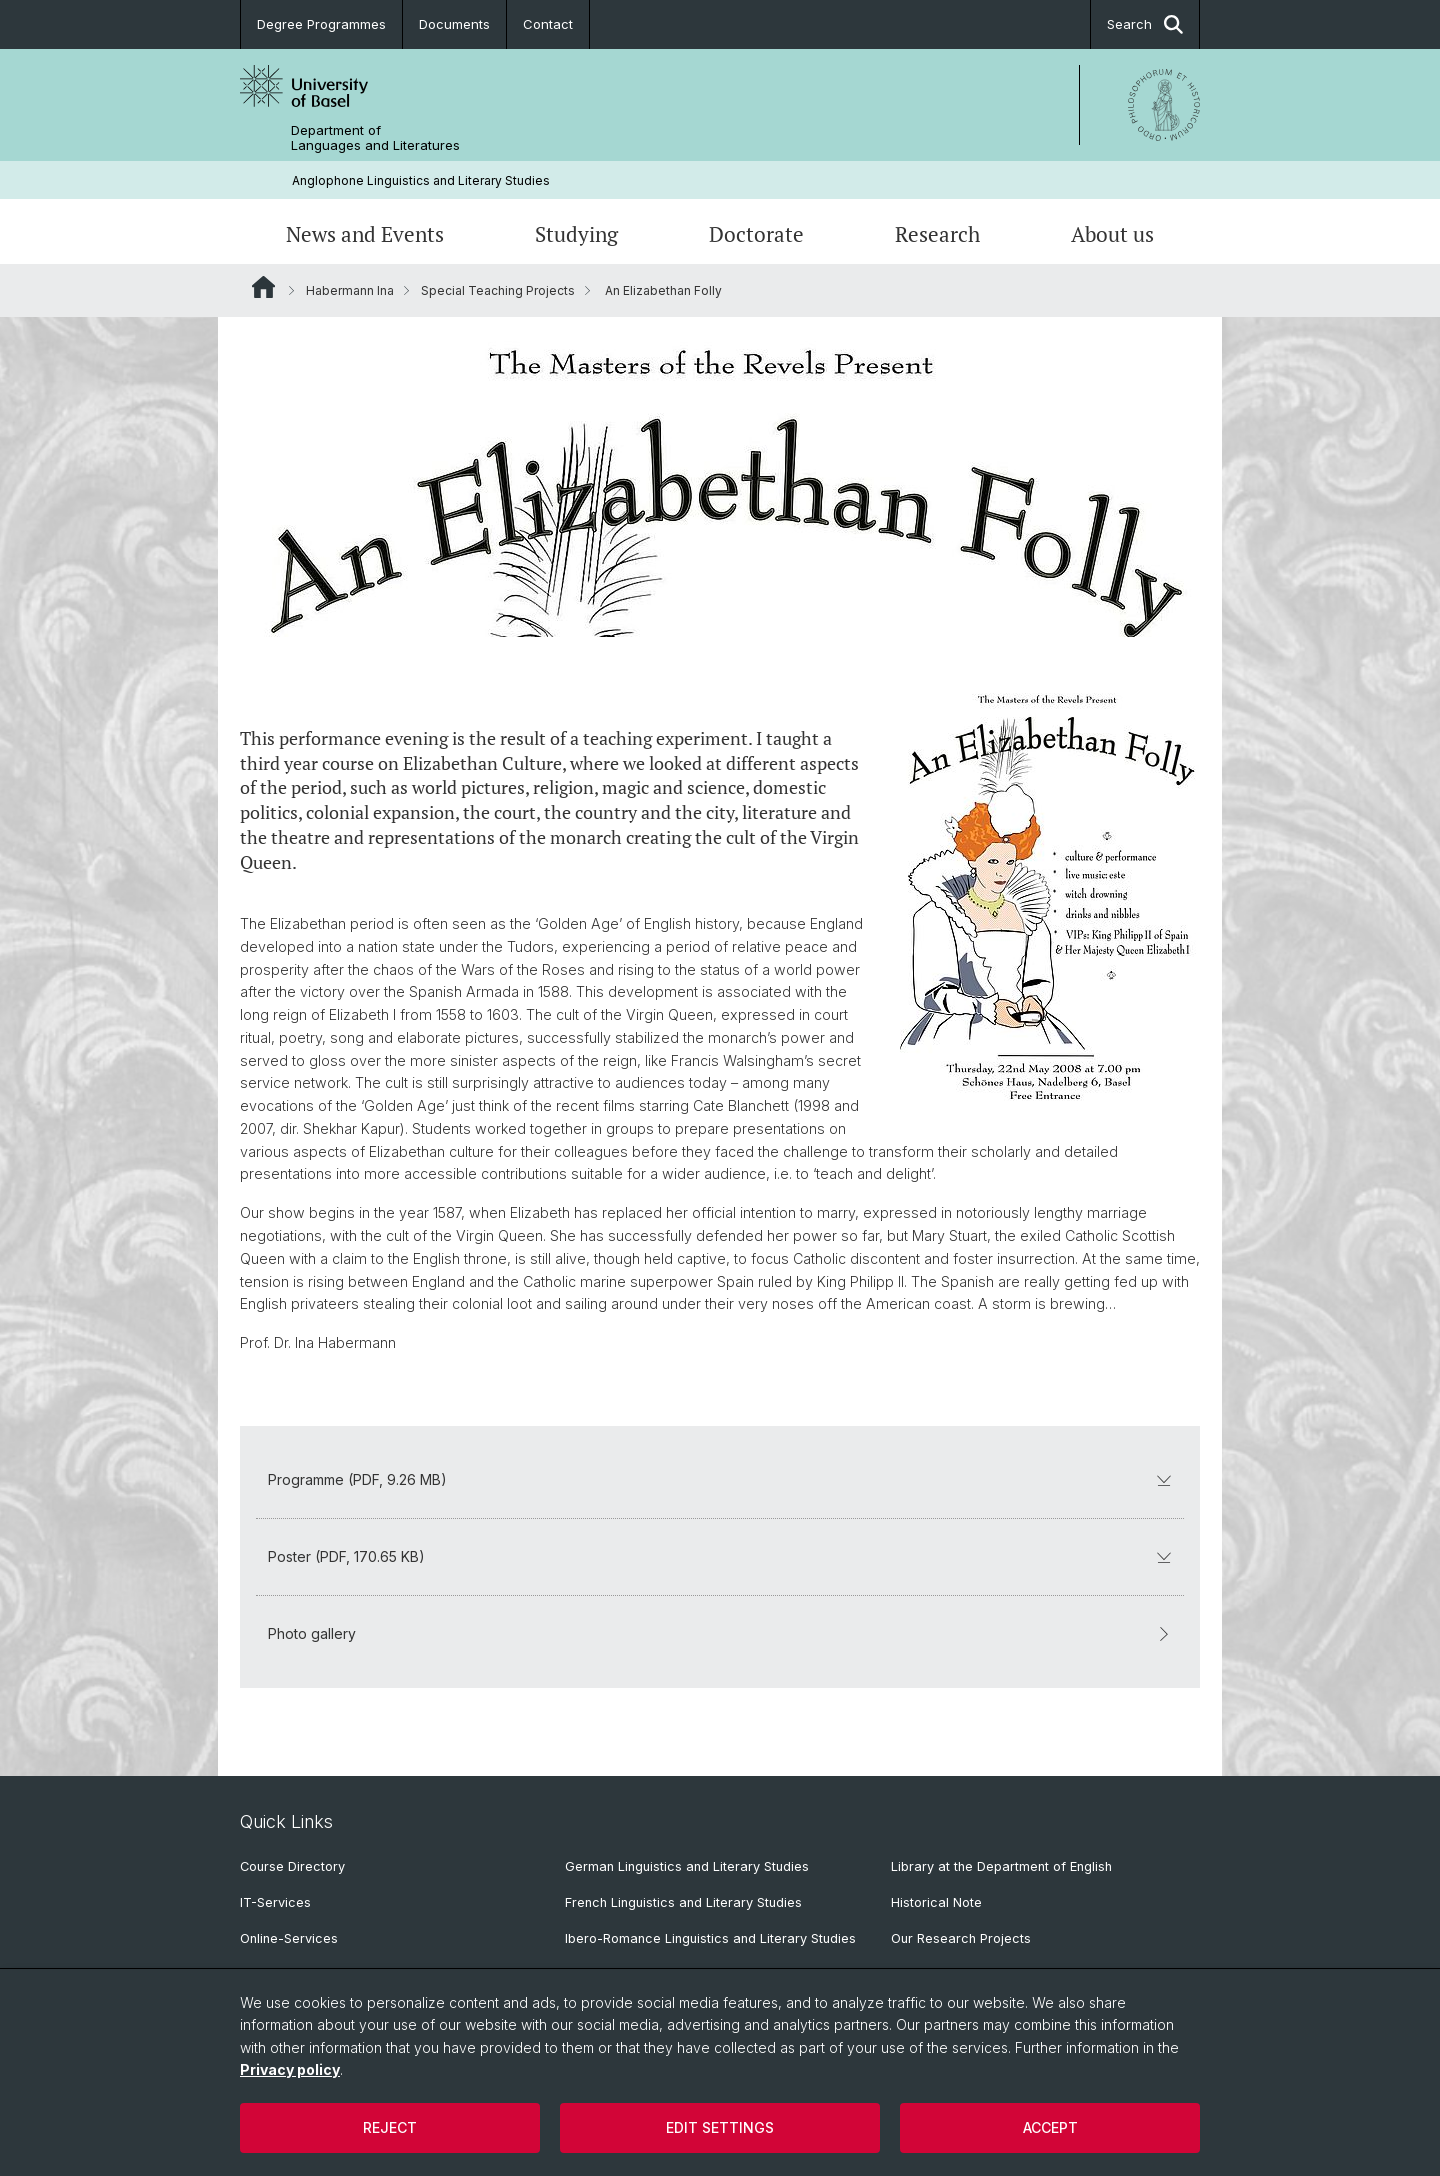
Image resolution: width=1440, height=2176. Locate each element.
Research (937, 234)
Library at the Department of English (1001, 1866)
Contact (548, 24)
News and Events (365, 234)
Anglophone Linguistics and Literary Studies (421, 180)
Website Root (263, 287)
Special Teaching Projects (498, 290)
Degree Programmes (321, 24)
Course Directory (292, 1866)
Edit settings (720, 2127)
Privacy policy (290, 2069)
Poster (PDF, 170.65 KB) (720, 1556)
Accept (1050, 2127)
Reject (390, 2127)
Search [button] (1145, 24)
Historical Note (936, 1902)
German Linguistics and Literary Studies (687, 1866)
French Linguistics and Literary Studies (683, 1902)
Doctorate (756, 234)
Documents (454, 24)
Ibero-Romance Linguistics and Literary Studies (710, 1938)
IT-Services (275, 1902)
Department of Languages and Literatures (375, 138)
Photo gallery (720, 1633)
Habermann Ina (350, 290)
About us (1112, 234)
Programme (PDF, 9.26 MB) (720, 1479)
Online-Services (289, 1938)
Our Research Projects (961, 1938)
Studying (576, 234)
